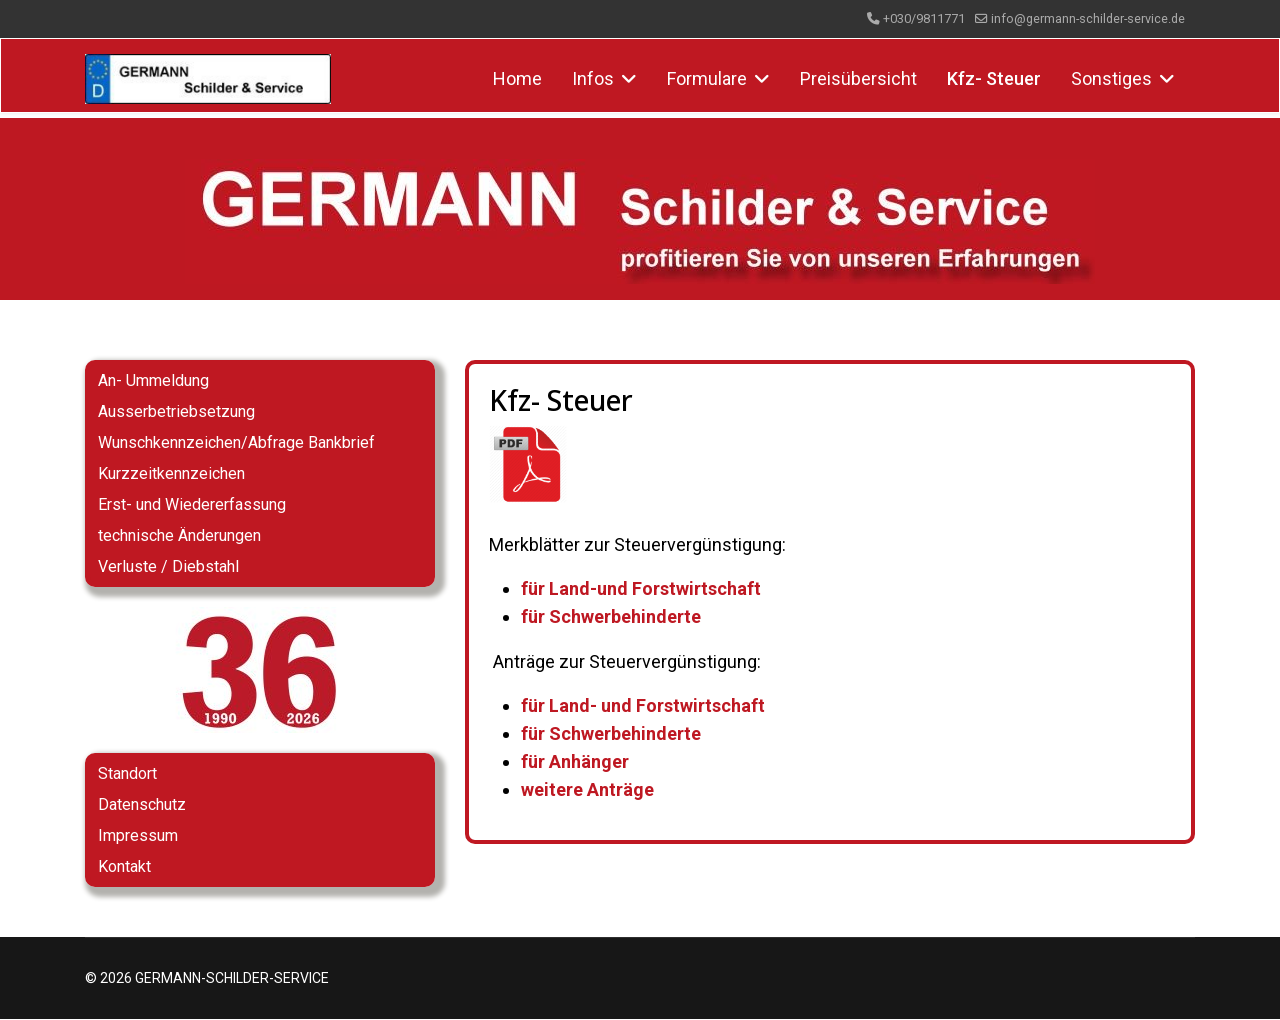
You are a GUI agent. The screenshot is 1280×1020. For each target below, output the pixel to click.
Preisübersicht (858, 78)
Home (517, 78)
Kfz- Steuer (994, 78)
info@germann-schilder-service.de (1088, 18)
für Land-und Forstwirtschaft (641, 589)
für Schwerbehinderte (611, 617)
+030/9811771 (924, 18)
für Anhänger (575, 761)
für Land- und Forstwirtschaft (643, 705)
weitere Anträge (587, 789)
